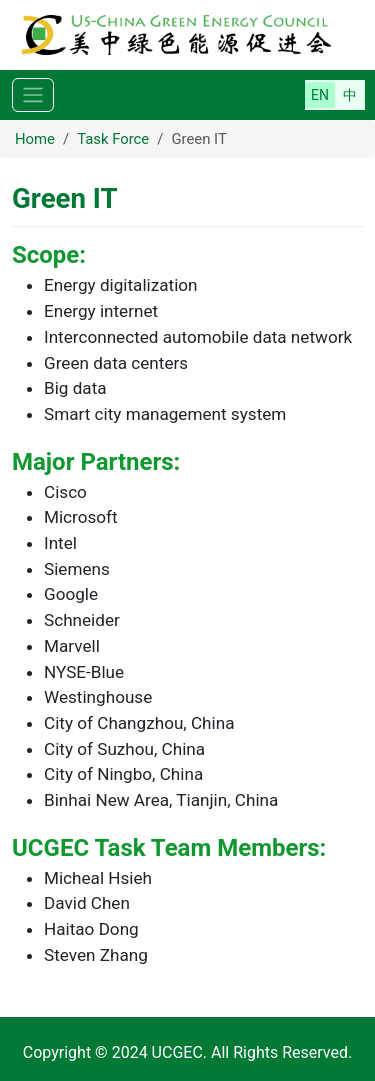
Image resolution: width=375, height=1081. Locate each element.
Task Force (113, 139)
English (320, 95)
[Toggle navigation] (33, 95)
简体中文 (350, 95)
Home (35, 139)
